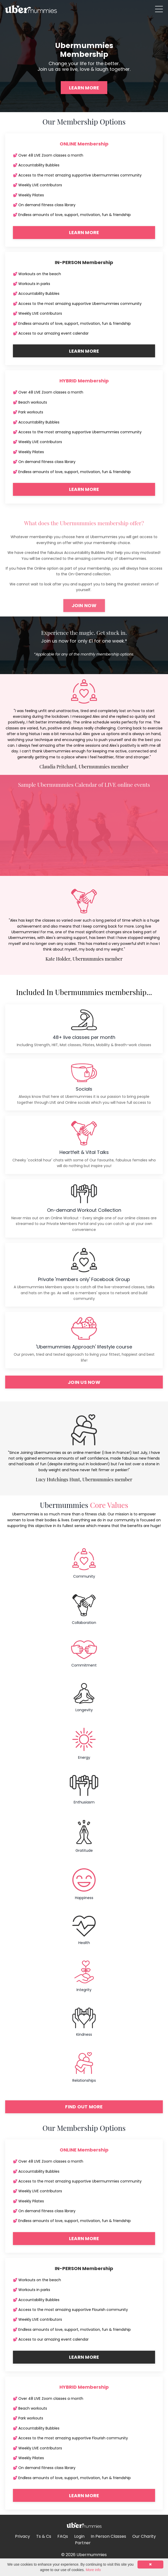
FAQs (62, 2536)
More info (93, 2570)
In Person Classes (108, 2536)
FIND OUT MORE (84, 2106)
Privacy (22, 2536)
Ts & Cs (43, 2536)
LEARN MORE (84, 87)
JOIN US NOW (84, 1382)
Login (79, 2536)
